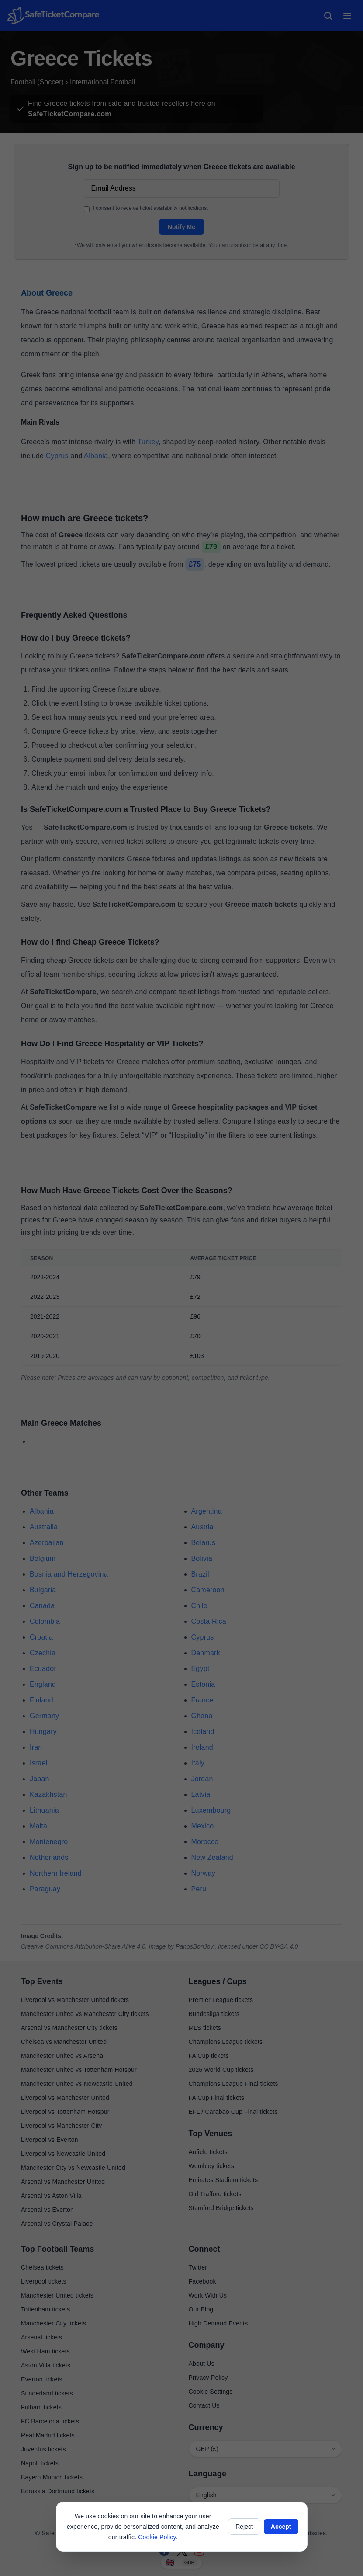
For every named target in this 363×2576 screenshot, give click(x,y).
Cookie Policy (157, 2537)
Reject (244, 2526)
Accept (281, 2526)
